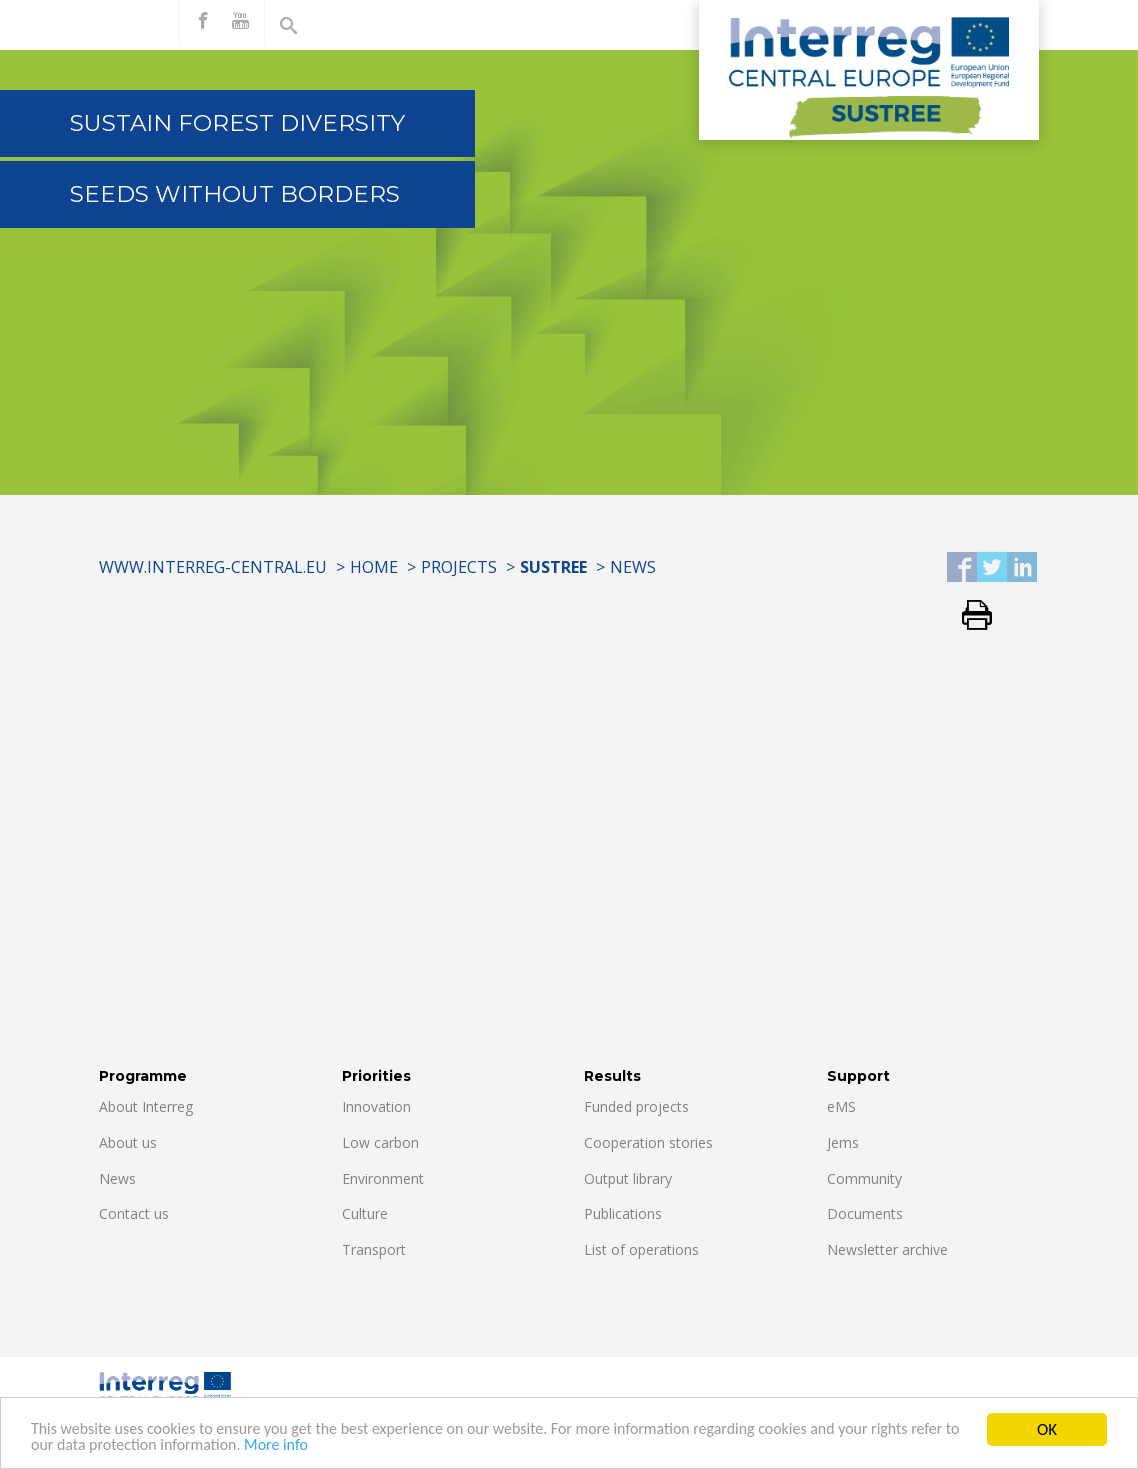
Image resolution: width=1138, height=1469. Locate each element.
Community (864, 1178)
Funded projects (636, 1106)
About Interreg (146, 1106)
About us (128, 1142)
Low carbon (380, 1142)
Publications (623, 1213)
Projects (459, 567)
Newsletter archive (887, 1249)
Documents (865, 1213)
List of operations (641, 1249)
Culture (365, 1213)
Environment (383, 1178)
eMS (841, 1106)
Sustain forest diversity (237, 123)
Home (374, 567)
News (633, 567)
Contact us (134, 1213)
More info (348, 1446)
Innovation (376, 1106)
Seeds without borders (235, 194)
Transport (374, 1249)
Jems (843, 1142)
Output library (628, 1178)
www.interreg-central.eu (213, 567)
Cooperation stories (648, 1142)
